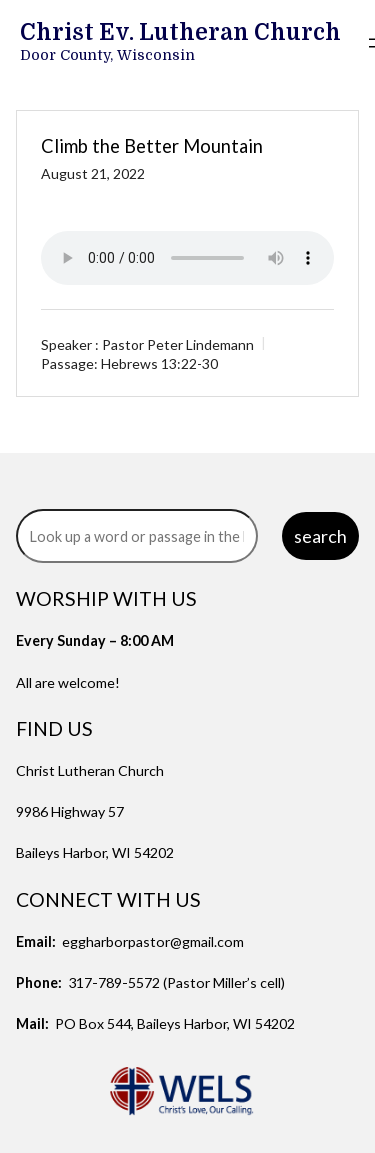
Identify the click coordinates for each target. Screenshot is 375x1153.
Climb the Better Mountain (152, 146)
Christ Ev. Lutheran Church (180, 32)
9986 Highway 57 (70, 811)
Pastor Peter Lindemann (178, 344)
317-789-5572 (114, 982)
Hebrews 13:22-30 (159, 363)
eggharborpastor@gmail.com (153, 941)
